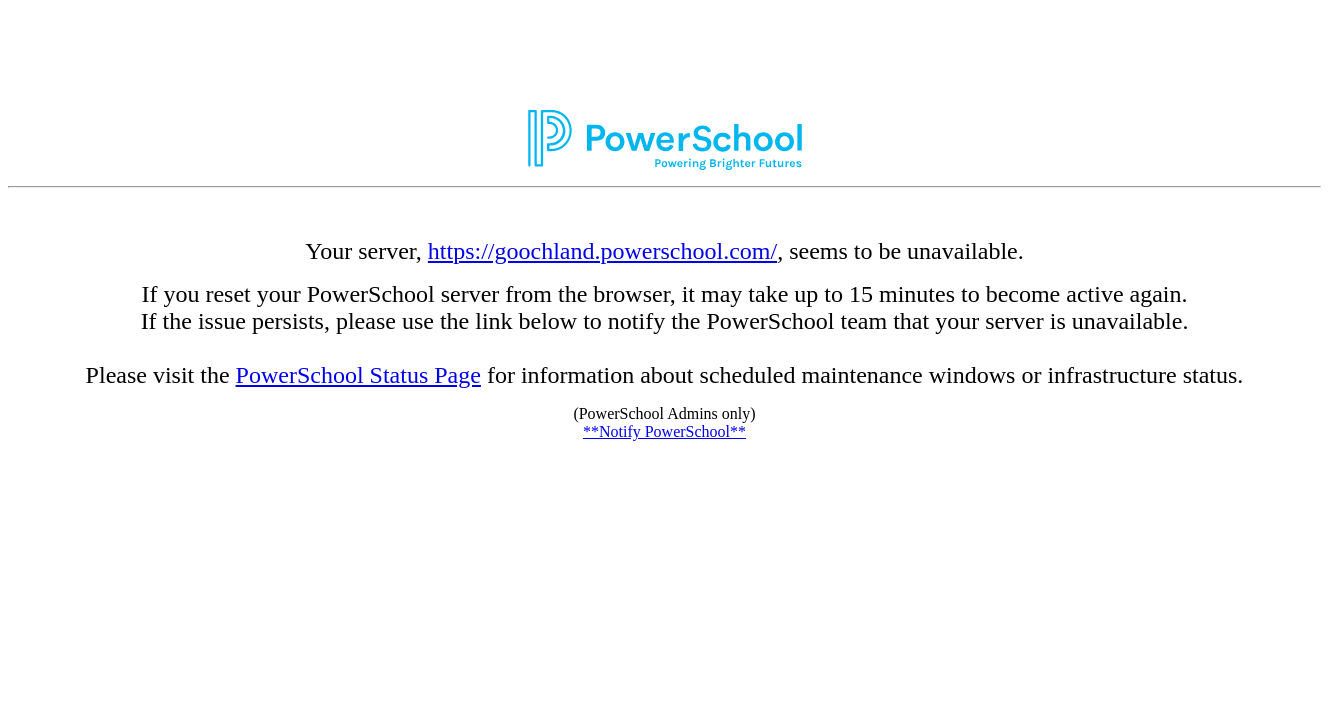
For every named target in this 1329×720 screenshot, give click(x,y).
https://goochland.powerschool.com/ (602, 251)
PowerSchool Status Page (358, 375)
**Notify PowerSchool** (664, 431)
